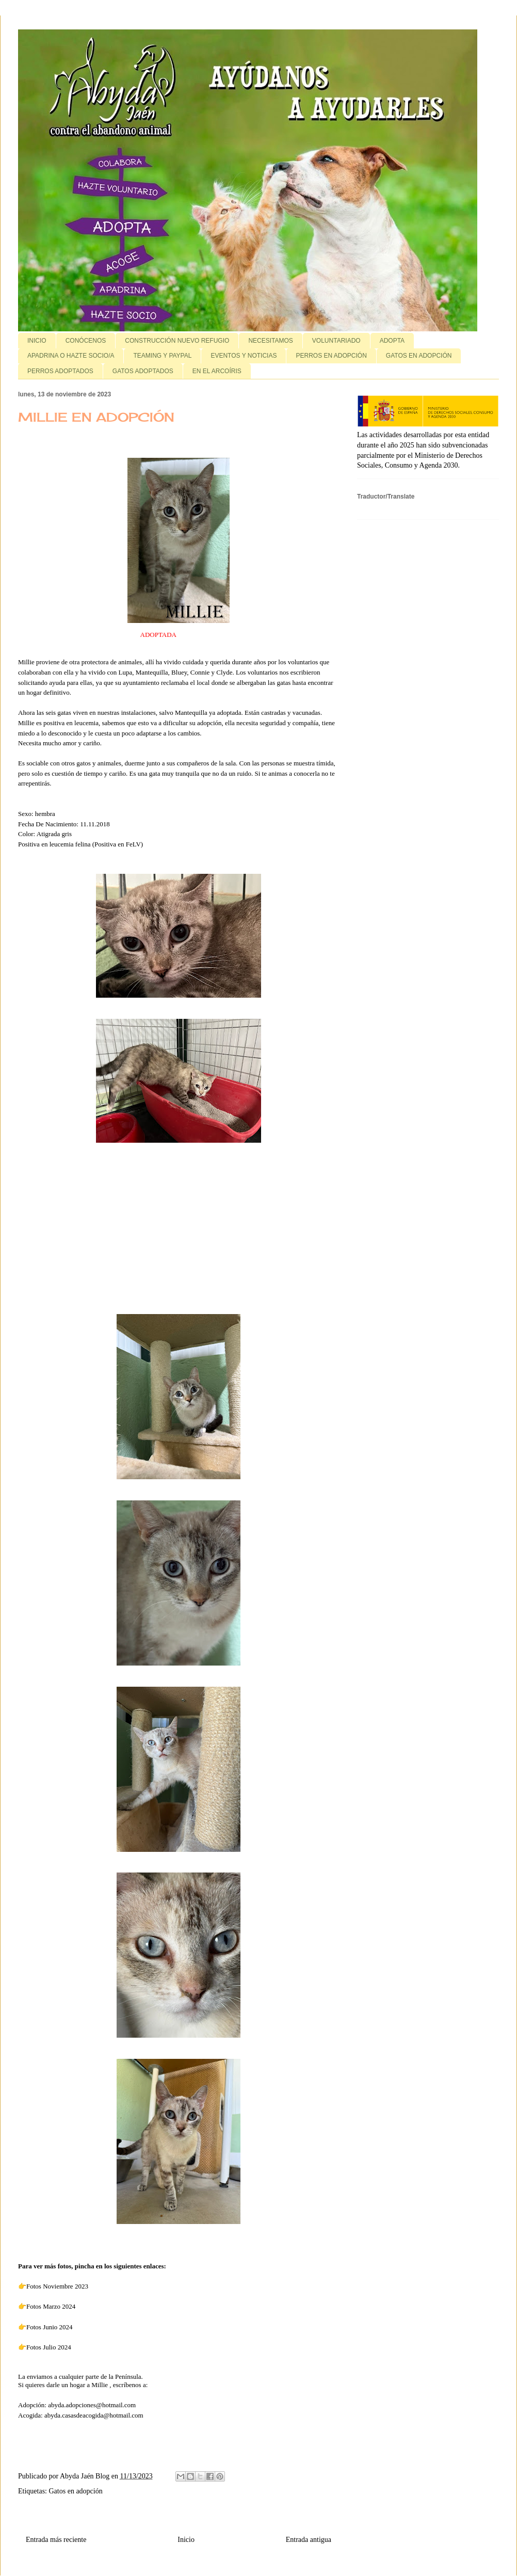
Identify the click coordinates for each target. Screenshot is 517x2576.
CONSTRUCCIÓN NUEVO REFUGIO (177, 340)
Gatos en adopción (76, 2491)
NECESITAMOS (270, 340)
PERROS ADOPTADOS (60, 371)
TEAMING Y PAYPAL (162, 355)
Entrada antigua (308, 2539)
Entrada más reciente (56, 2539)
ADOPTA (392, 340)
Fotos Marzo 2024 (51, 2306)
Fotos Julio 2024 (48, 2347)
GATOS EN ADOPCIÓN (419, 355)
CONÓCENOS (86, 340)
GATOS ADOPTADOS (142, 371)
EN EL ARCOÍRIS (216, 371)
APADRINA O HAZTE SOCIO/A (70, 355)
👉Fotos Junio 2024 (46, 2327)
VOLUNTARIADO (336, 340)
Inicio (186, 2539)
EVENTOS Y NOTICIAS (244, 355)
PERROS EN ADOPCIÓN (331, 355)
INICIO (36, 340)
